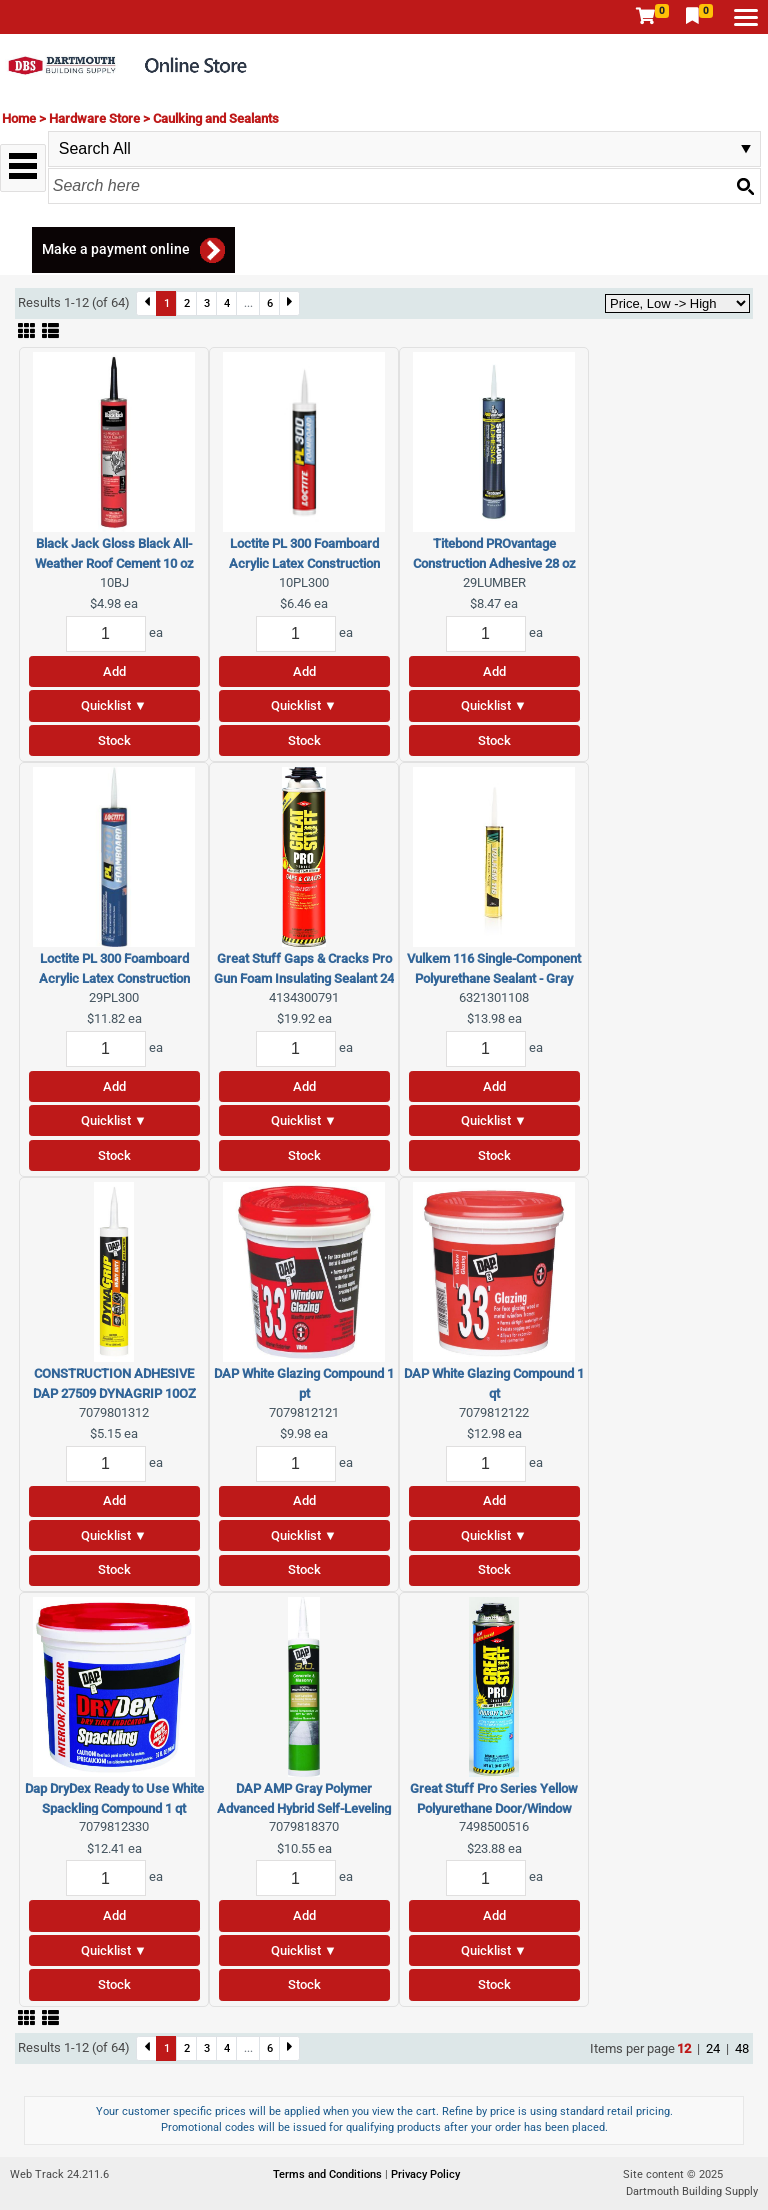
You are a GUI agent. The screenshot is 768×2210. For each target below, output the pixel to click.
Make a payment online (116, 249)
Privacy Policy (425, 2174)
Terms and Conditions (329, 2174)
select (746, 149)
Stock (114, 740)
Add (114, 671)
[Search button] (745, 186)
